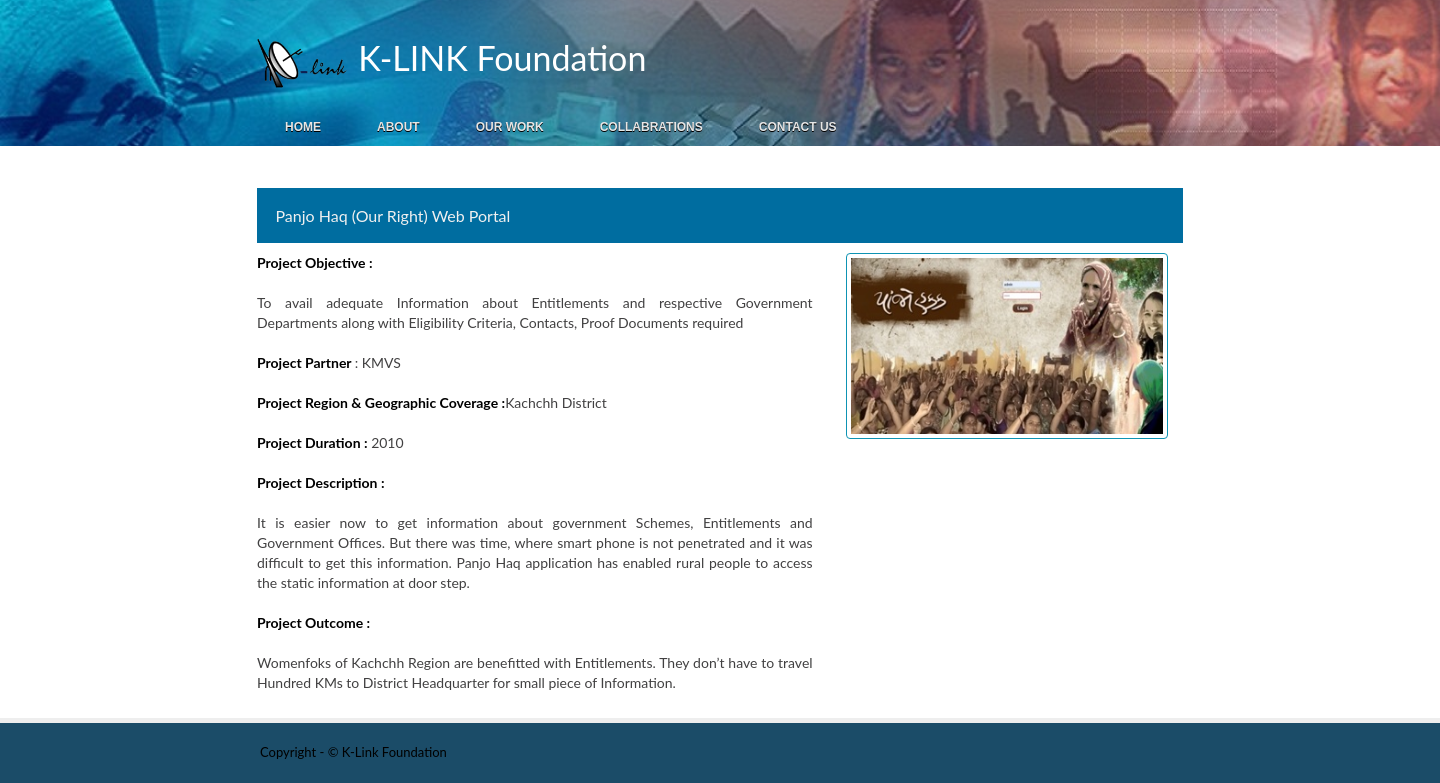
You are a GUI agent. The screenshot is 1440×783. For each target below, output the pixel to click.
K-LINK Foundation (497, 57)
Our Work (510, 127)
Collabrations (651, 127)
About (398, 127)
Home (303, 127)
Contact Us (798, 127)
